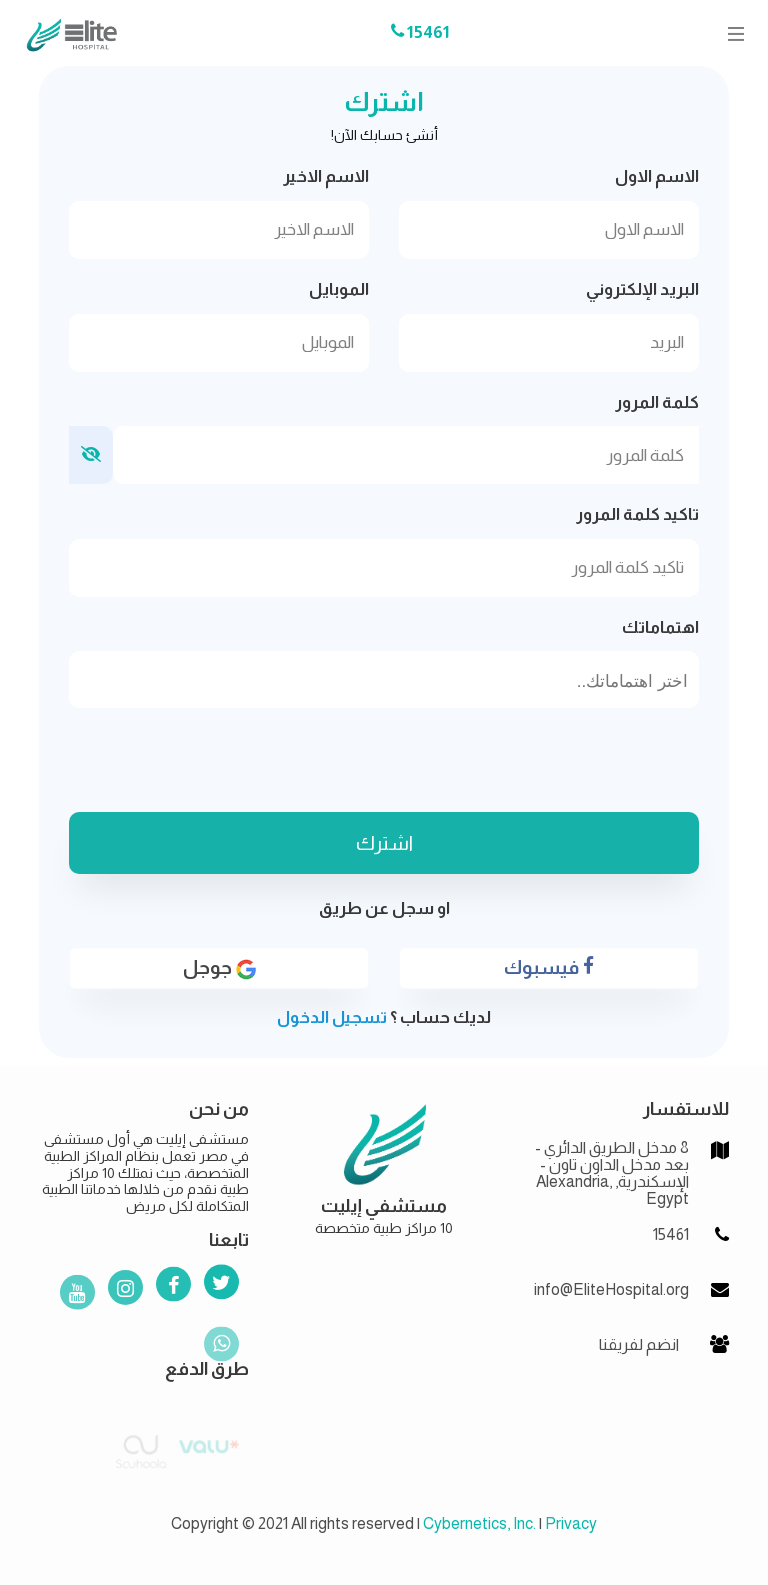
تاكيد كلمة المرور (637, 514)
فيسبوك (549, 976)
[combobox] (384, 679)
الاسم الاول (657, 176)
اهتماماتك (660, 627)
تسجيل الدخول (332, 1017)
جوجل (219, 977)
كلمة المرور (657, 402)
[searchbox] (384, 682)
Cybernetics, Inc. (479, 1523)
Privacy (571, 1523)
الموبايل (339, 289)
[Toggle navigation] (730, 33)
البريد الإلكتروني (642, 289)
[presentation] (384, 763)
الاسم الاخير (326, 176)
